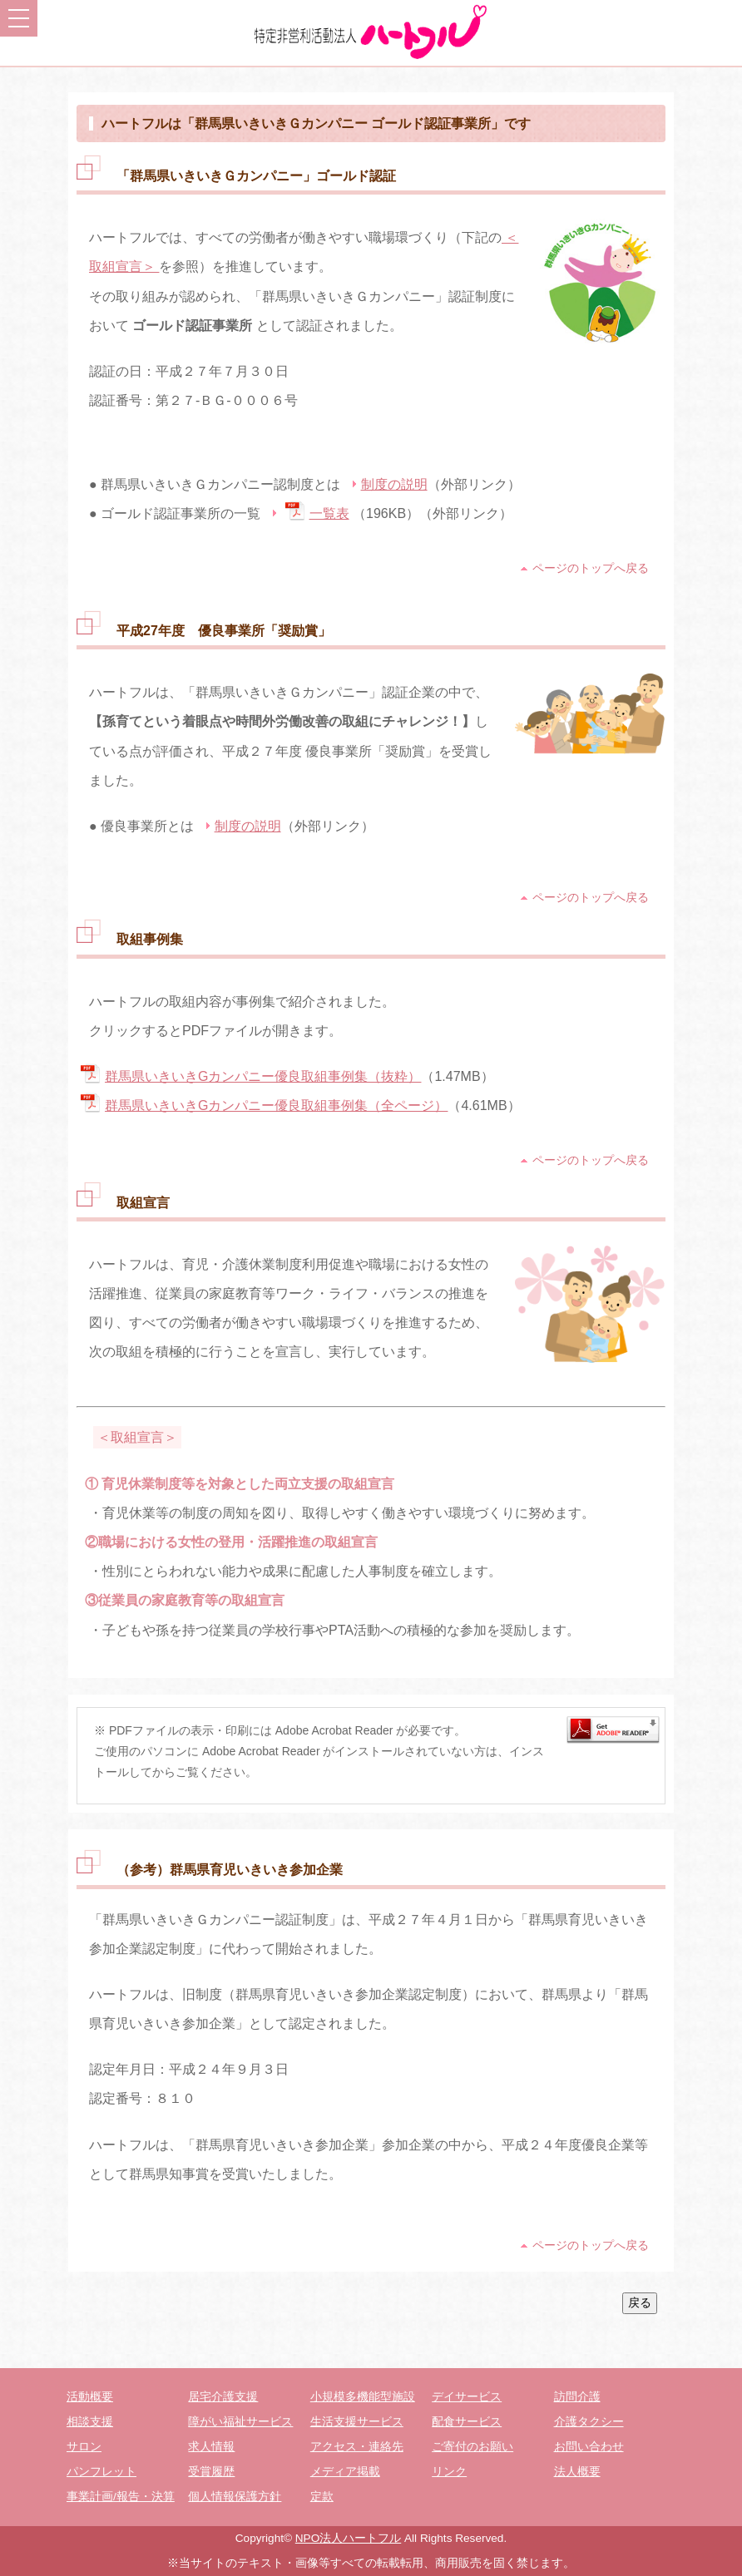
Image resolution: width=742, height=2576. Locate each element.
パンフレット (101, 2471)
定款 (322, 2496)
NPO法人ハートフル (348, 2538)
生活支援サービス (356, 2422)
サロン (84, 2446)
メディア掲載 (345, 2471)
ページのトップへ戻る (590, 568)
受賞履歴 (211, 2471)
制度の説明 (394, 484)
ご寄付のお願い (472, 2446)
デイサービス (467, 2397)
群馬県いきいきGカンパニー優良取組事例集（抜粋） (263, 1076)
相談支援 (90, 2422)
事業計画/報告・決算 (121, 2496)
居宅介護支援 (223, 2397)
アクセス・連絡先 (356, 2446)
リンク (449, 2471)
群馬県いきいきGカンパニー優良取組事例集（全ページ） (276, 1105)
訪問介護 (577, 2397)
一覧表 (329, 513)
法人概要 (577, 2471)
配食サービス (467, 2422)
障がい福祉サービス (240, 2422)
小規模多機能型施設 (362, 2397)
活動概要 (90, 2397)
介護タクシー (589, 2422)
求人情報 (211, 2446)
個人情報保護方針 (234, 2496)
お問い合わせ (589, 2446)
